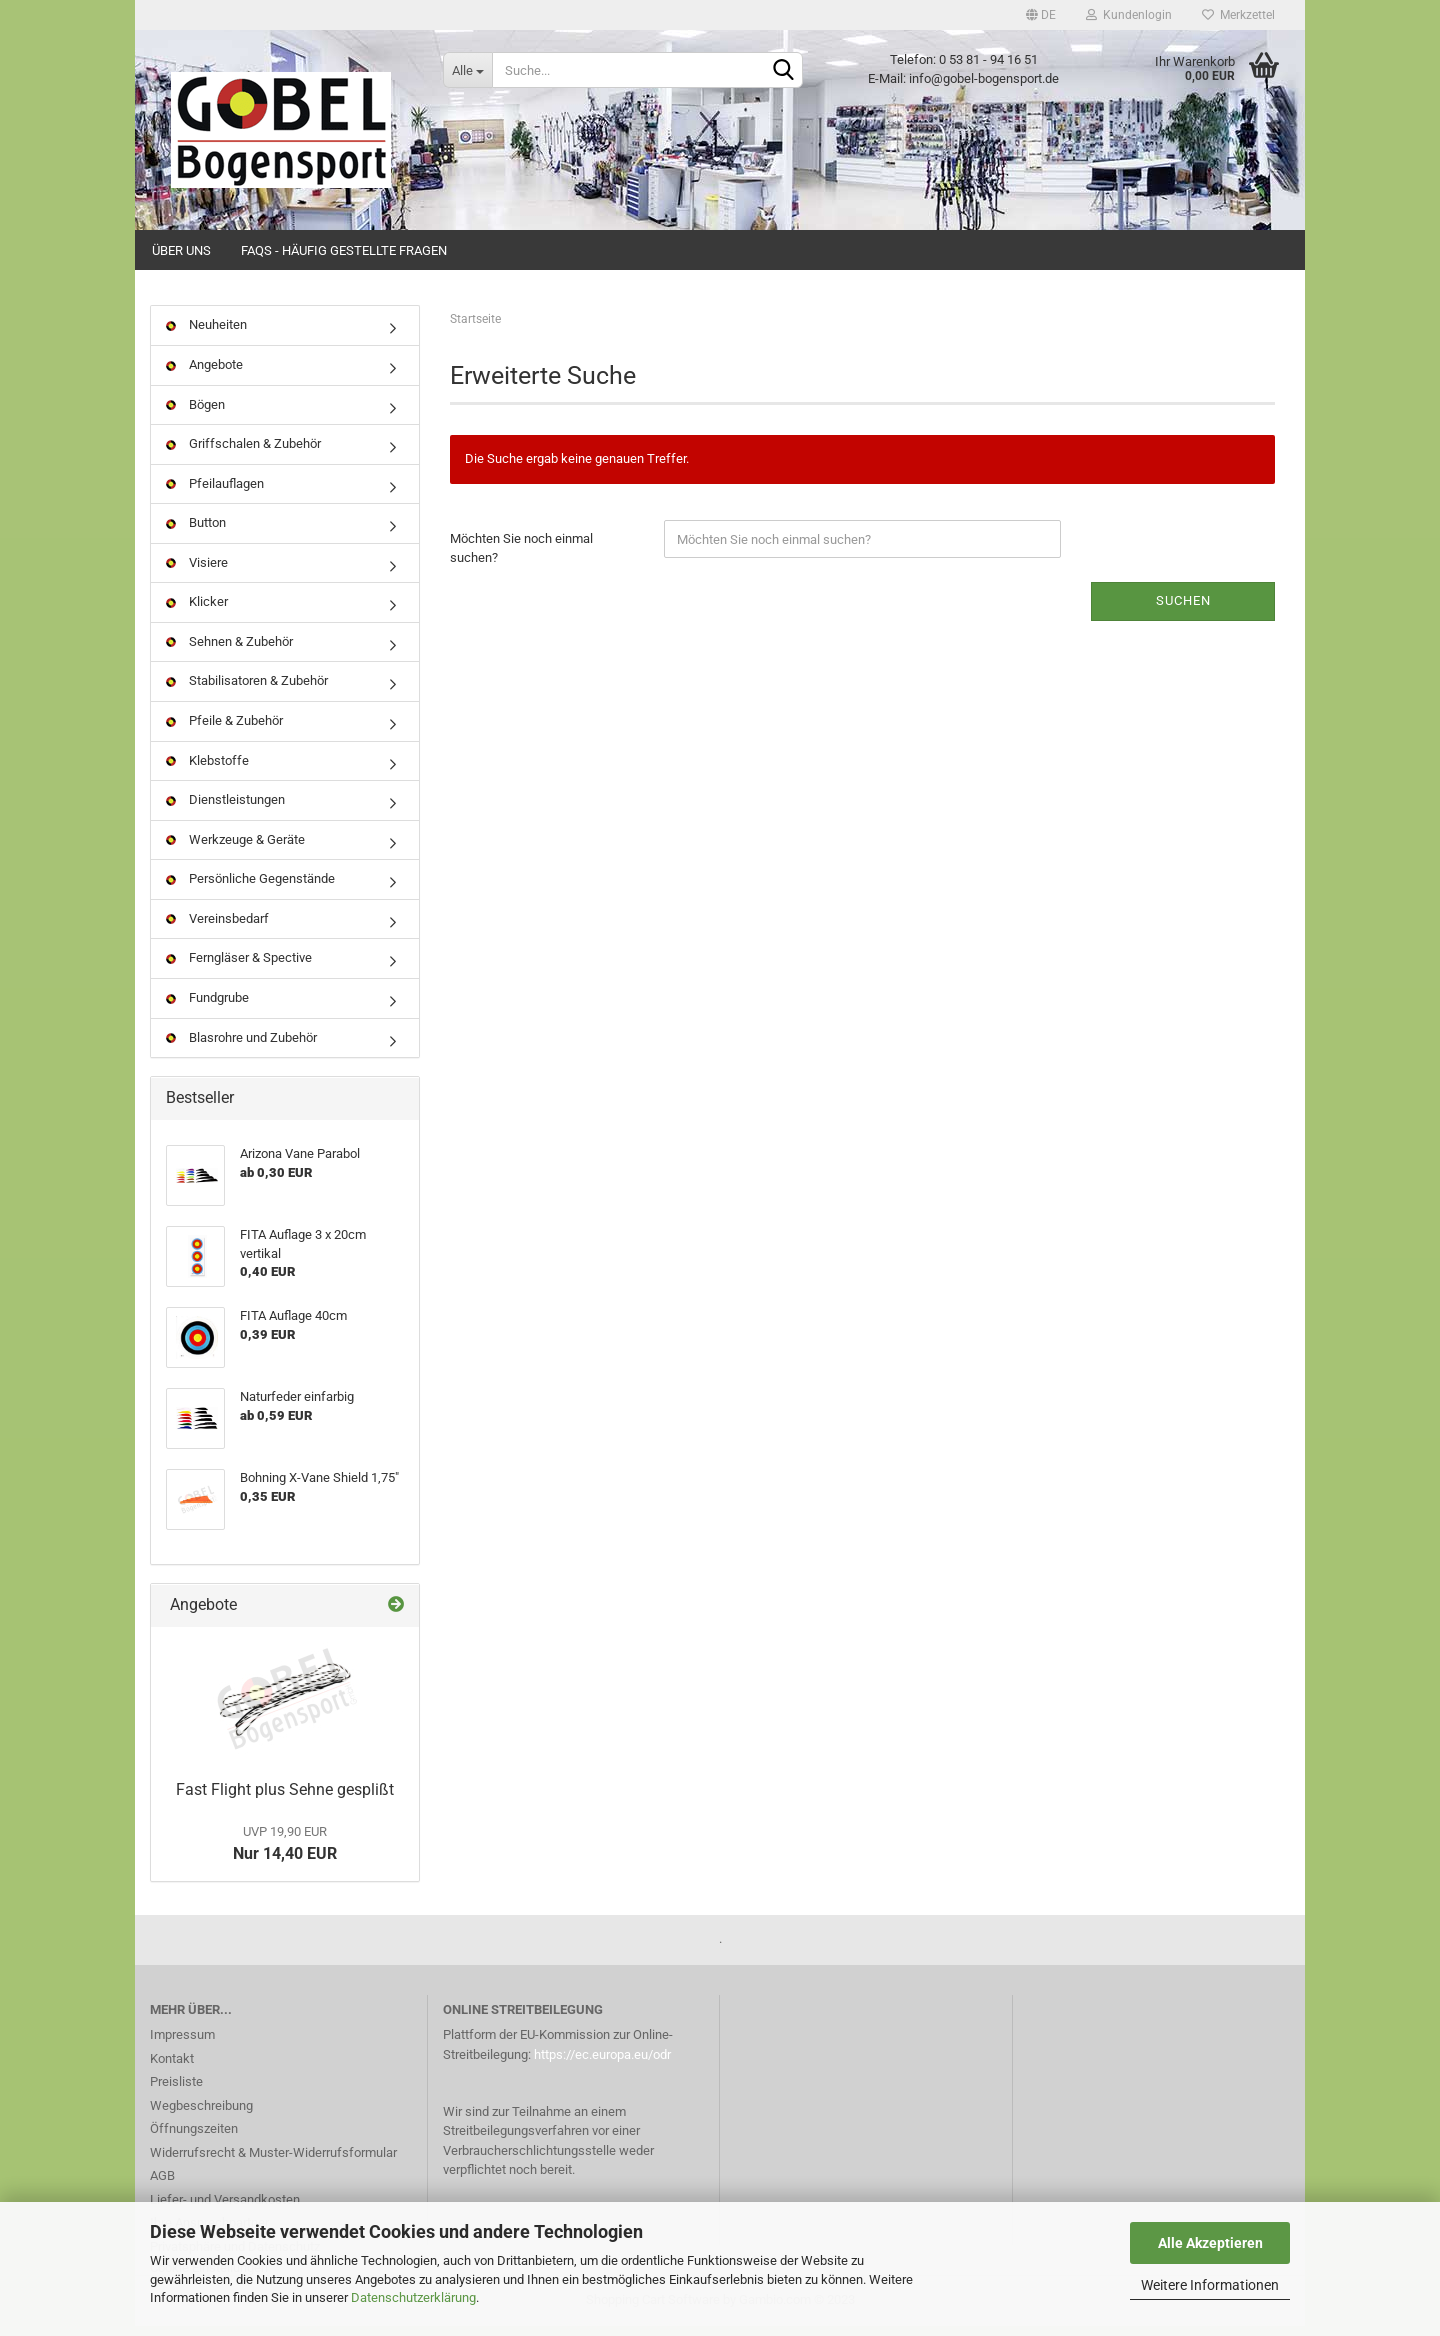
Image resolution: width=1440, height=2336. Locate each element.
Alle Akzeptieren (1210, 2243)
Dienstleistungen (225, 809)
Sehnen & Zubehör (229, 651)
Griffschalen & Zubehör (243, 453)
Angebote (204, 374)
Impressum (182, 2044)
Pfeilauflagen (215, 492)
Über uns (181, 250)
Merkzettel (1238, 15)
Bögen (195, 413)
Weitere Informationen (1210, 2285)
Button (196, 532)
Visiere (197, 571)
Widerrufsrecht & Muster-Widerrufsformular (273, 2161)
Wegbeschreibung (201, 2114)
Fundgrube (207, 1007)
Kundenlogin (1129, 15)
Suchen (1183, 610)
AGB (162, 2185)
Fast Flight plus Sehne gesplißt (285, 1799)
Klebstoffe (207, 769)
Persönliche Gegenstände (250, 888)
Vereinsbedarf (217, 927)
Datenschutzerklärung (413, 2297)
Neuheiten (206, 334)
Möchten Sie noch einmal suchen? (521, 558)
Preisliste (176, 2091)
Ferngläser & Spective (239, 967)
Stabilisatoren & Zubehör (247, 690)
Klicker (197, 611)
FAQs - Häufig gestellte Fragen (344, 250)
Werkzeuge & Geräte (235, 848)
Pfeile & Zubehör (224, 730)
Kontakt (172, 2067)
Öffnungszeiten (194, 2138)
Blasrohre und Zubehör (241, 1046)
